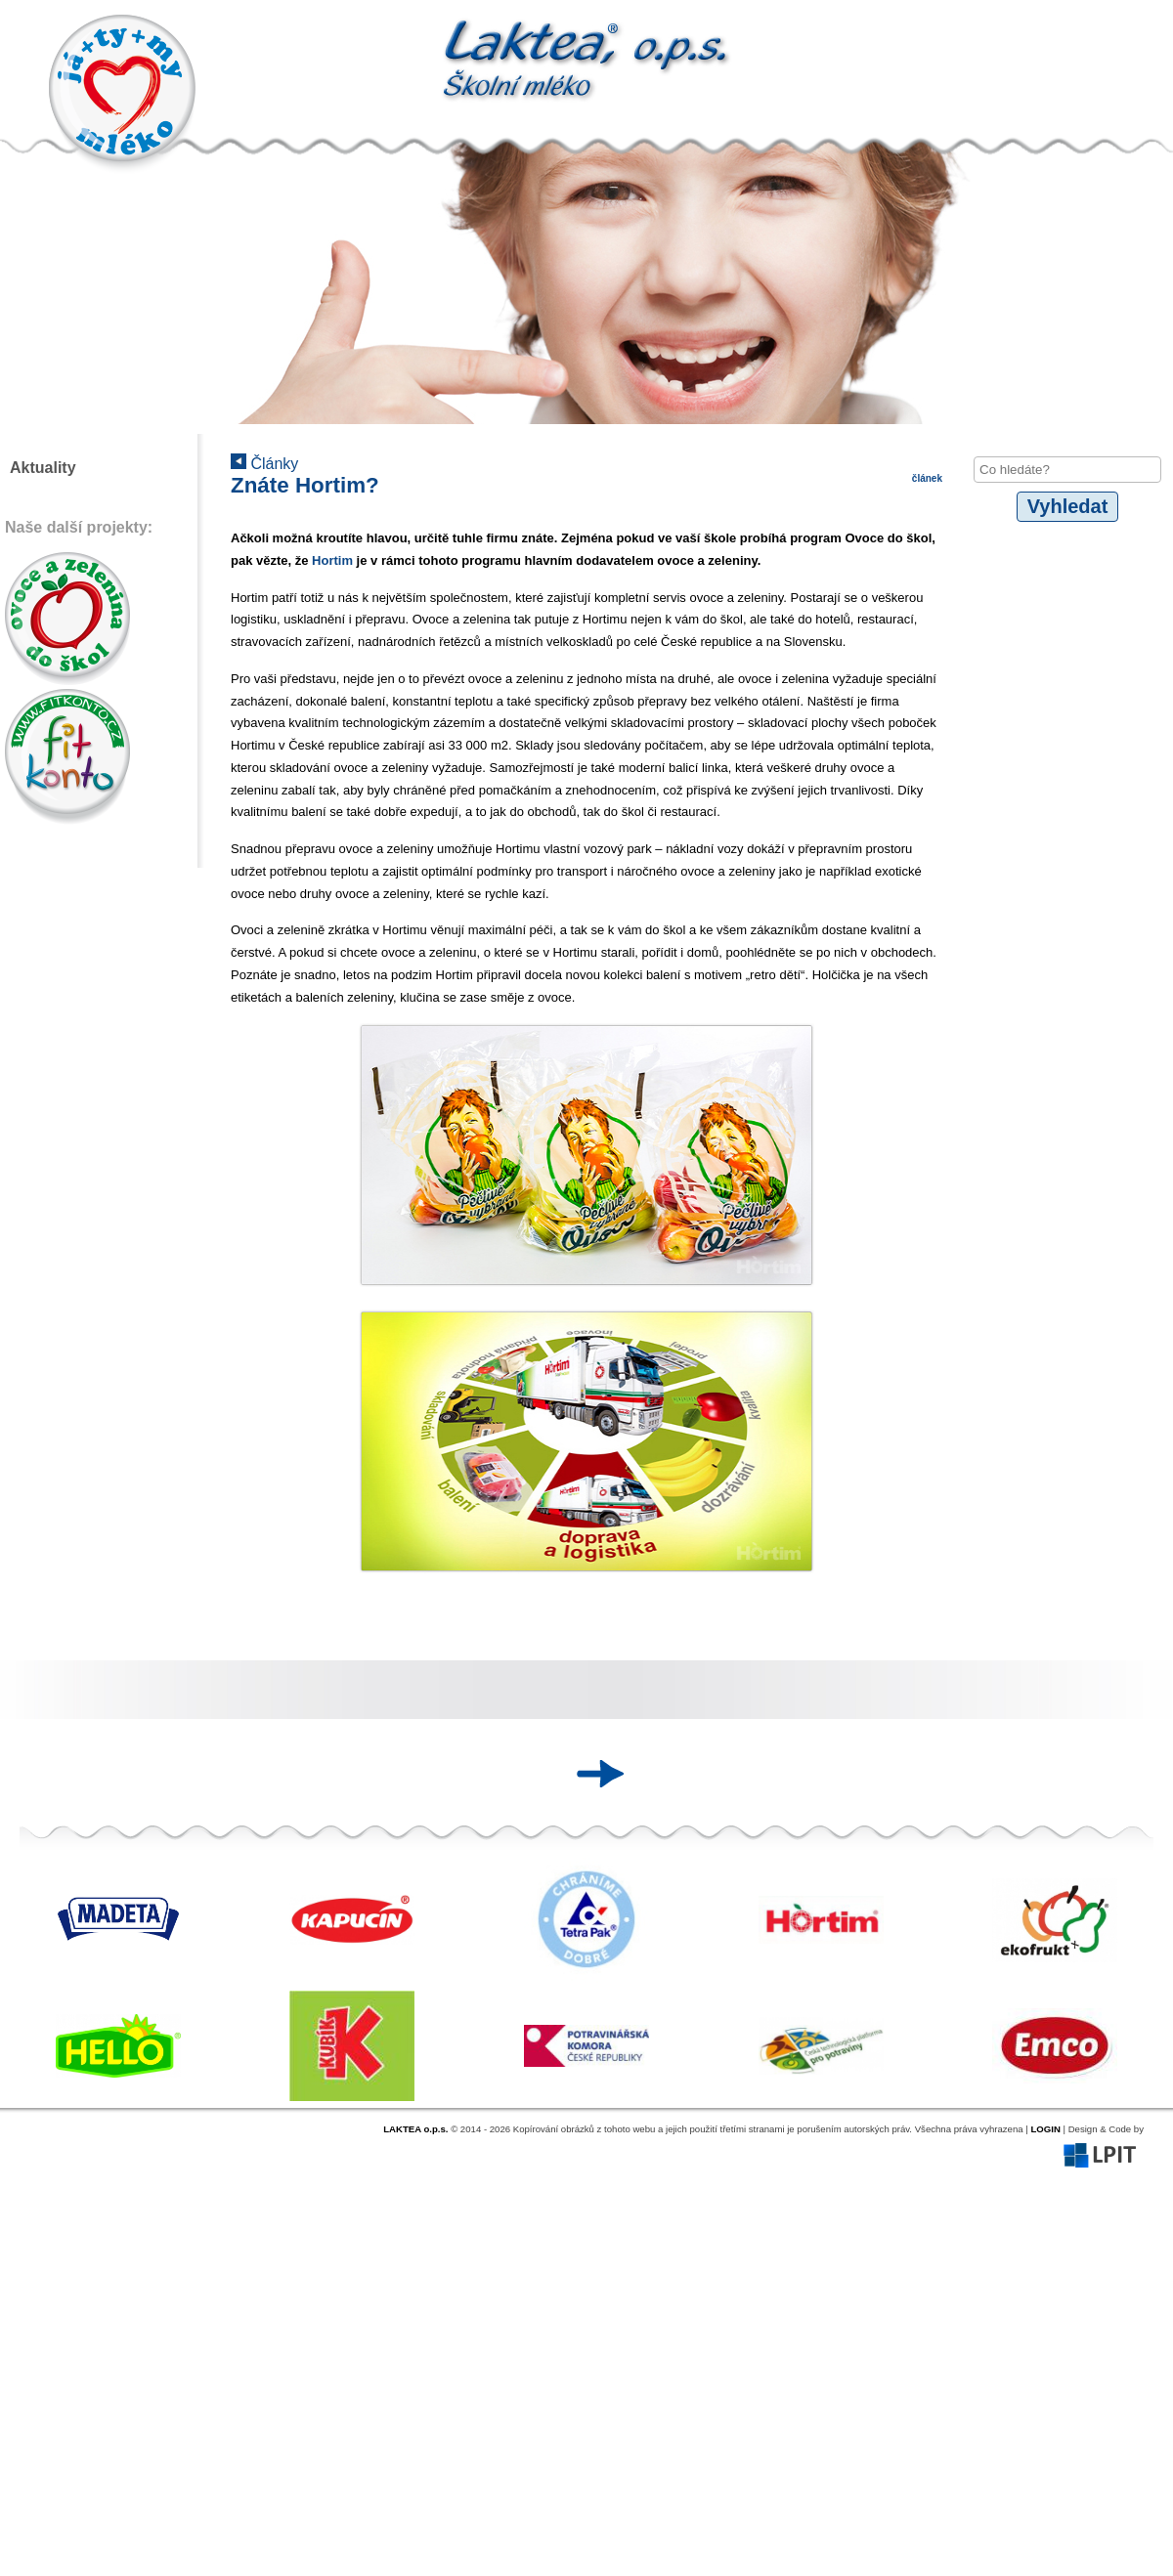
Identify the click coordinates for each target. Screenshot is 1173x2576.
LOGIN (1045, 2129)
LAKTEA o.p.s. (415, 2129)
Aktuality (43, 467)
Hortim (334, 560)
